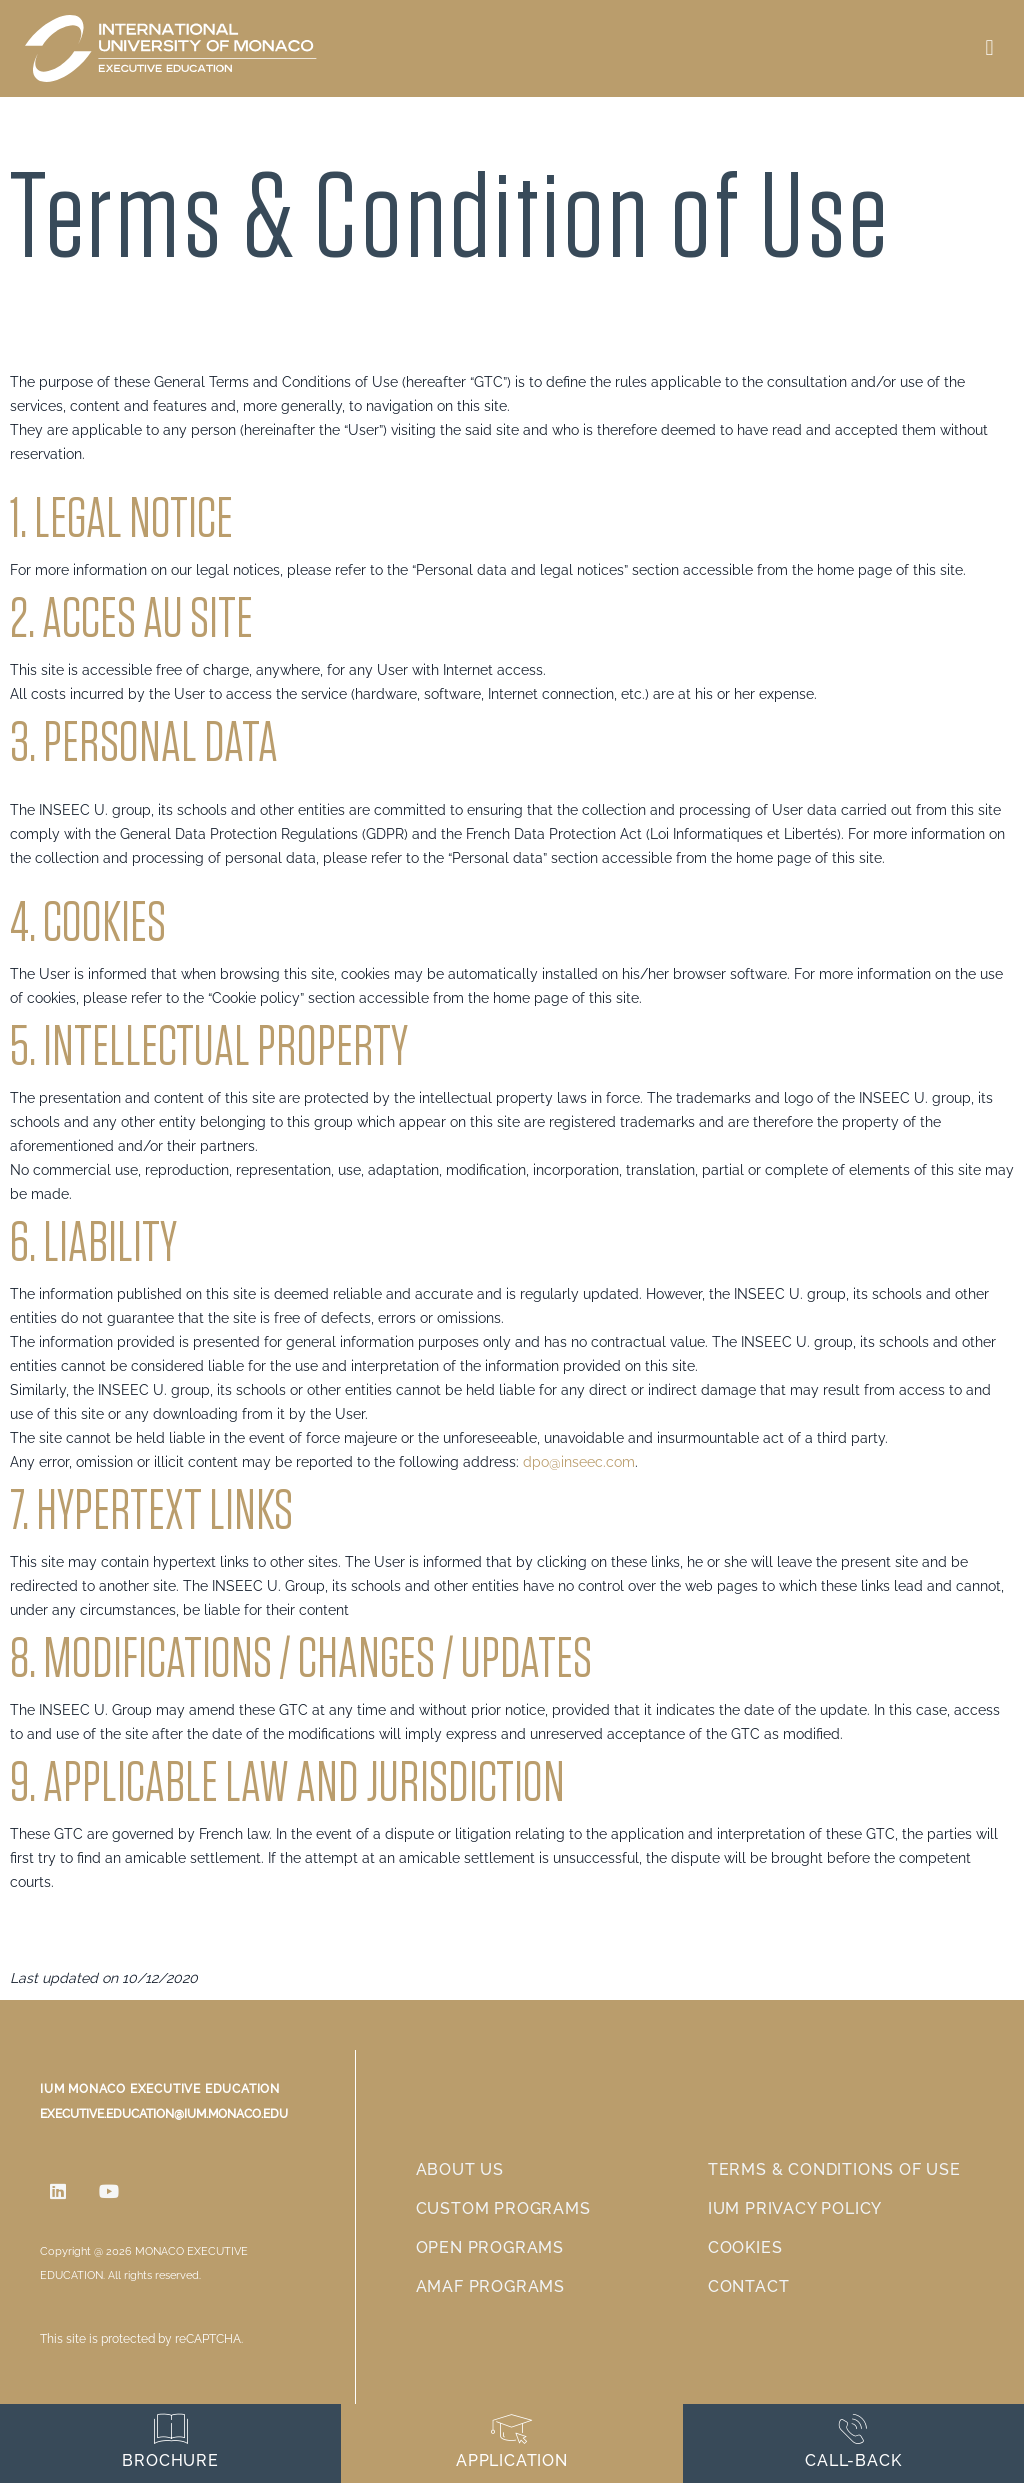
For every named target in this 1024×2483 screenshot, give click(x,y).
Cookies (745, 2247)
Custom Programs (503, 2208)
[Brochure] (171, 2429)
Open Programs (490, 2247)
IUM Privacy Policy (795, 2208)
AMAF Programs (490, 2286)
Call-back (853, 2460)
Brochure (170, 2460)
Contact (749, 2286)
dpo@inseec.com (579, 1462)
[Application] (512, 2429)
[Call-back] (853, 2429)
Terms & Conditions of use (834, 2169)
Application (512, 2460)
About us (460, 2169)
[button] (989, 48)
